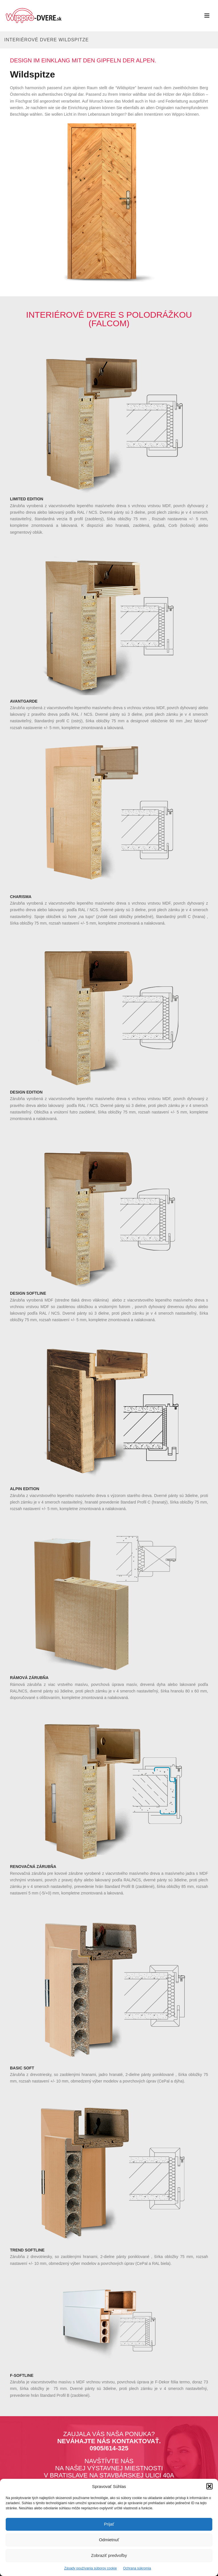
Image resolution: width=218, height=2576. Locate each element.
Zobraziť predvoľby (109, 2555)
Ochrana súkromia (137, 2568)
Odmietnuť (109, 2539)
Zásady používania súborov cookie (90, 2568)
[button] (209, 2486)
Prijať (109, 2524)
